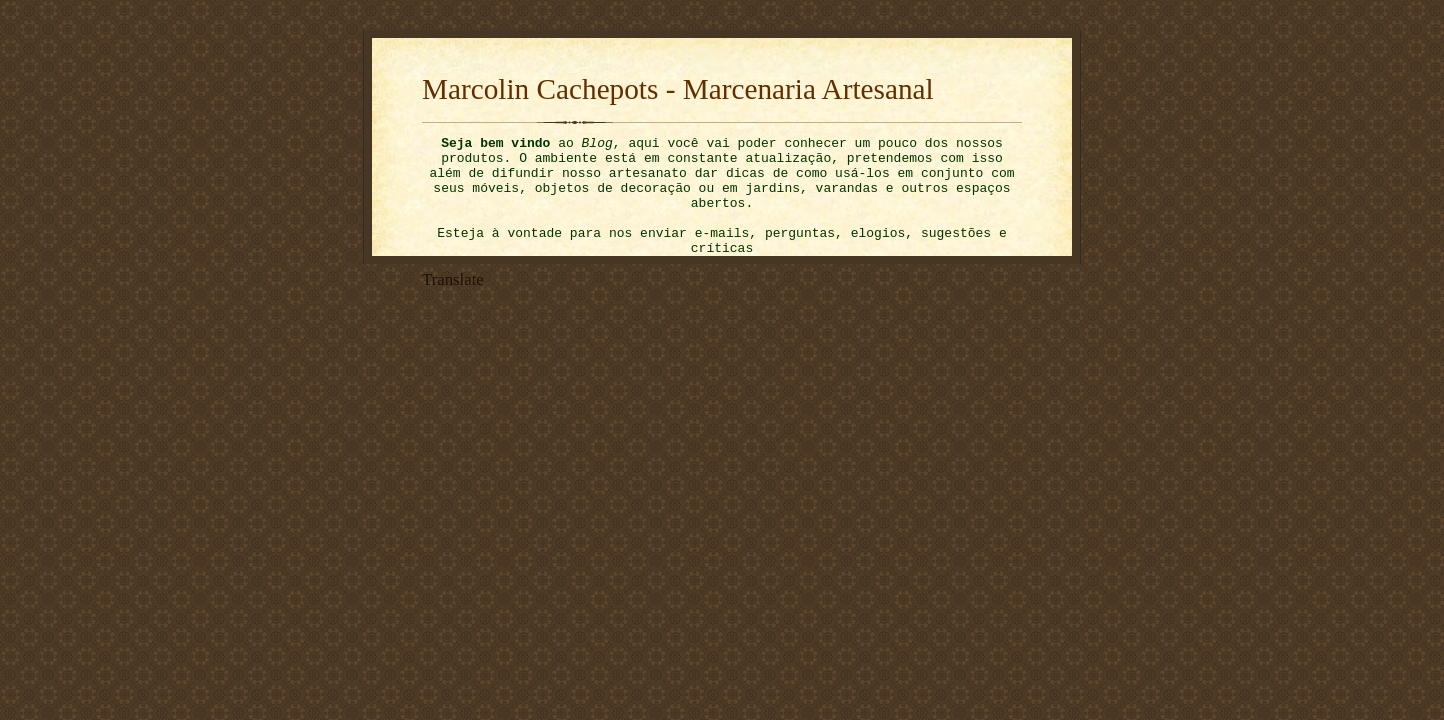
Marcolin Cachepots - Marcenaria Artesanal (678, 89)
